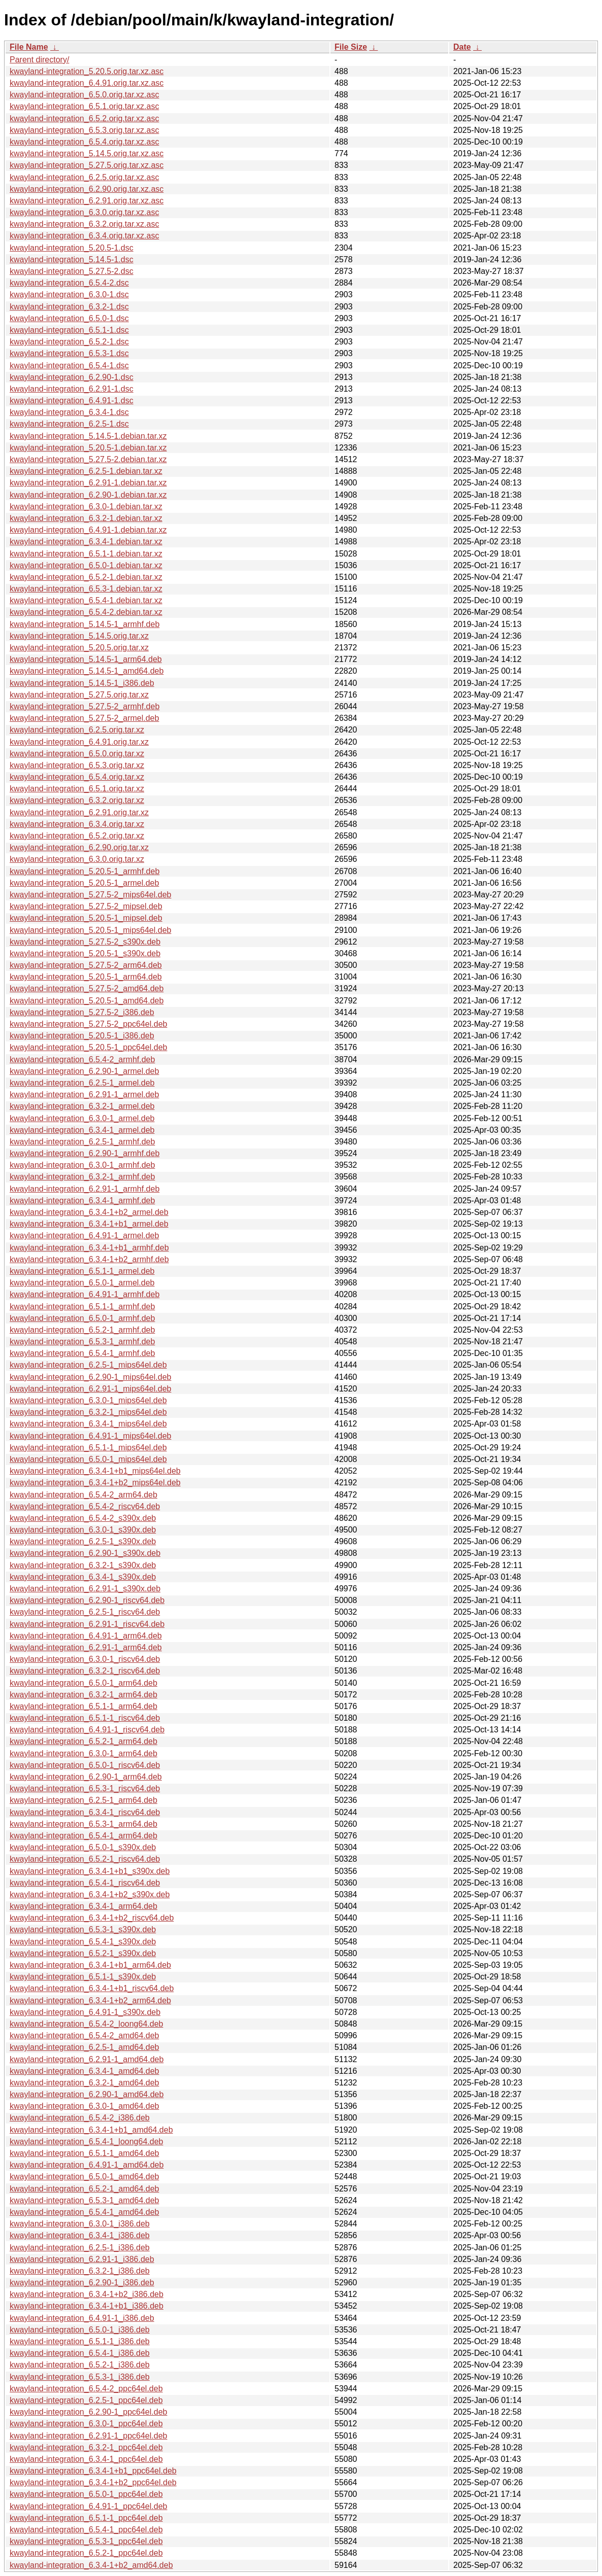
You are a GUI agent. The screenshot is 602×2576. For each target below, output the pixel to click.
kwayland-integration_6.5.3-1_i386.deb (80, 2377)
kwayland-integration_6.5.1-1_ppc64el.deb (86, 2518)
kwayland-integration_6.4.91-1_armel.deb (84, 1235)
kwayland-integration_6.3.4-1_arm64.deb (83, 1906)
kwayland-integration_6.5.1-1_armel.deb (82, 1271)
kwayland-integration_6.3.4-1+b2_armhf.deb (89, 1259)
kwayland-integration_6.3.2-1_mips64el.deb (88, 1412)
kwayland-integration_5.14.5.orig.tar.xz (79, 636)
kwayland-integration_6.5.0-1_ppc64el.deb (86, 2494)
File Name (29, 47)
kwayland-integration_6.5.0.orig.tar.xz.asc (84, 94)
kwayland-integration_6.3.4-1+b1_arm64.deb (90, 1965)
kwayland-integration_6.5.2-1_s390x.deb (83, 1953)
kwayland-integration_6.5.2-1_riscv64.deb (85, 1859)
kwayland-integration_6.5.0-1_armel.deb (82, 1282)
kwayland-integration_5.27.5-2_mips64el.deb (90, 894)
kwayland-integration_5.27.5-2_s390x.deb (85, 941)
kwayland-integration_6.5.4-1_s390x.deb (83, 1941)
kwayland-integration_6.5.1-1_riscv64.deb (85, 1718)
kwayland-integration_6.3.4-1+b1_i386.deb (86, 2306)
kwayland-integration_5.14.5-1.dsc (71, 259)
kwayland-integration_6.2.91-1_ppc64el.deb (88, 2435)
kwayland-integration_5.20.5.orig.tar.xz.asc (86, 71)
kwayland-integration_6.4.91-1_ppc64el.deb (88, 2506)
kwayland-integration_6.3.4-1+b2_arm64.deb (90, 2000)
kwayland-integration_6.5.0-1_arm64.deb (83, 1683)
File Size (351, 47)
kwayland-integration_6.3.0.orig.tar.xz (77, 859)
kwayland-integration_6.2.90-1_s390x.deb (85, 1553)
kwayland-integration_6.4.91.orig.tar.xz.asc (86, 83)
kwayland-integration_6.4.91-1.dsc (71, 400)
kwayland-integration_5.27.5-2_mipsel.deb (86, 906)
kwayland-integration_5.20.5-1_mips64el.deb (90, 930)
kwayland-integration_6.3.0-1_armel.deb (82, 1118)
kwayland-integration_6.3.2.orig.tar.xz (77, 800)
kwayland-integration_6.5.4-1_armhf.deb (82, 1353)
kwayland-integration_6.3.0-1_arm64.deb (83, 1753)
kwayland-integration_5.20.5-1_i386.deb (82, 1035)
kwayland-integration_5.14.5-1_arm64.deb (86, 659)
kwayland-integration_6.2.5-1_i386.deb (80, 2247)
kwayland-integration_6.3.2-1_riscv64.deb (85, 1670)
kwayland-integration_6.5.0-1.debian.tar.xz (86, 565)
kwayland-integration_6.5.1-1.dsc (69, 330)
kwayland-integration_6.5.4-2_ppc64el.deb (86, 2388)
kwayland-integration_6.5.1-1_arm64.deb (83, 1706)
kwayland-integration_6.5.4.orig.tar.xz (77, 777)
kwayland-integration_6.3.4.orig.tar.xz (77, 824)
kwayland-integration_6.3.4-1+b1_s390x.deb (90, 1871)
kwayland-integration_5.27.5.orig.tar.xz (79, 694)
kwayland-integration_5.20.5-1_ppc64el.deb (88, 1047)
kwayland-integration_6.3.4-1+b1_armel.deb (89, 1224)
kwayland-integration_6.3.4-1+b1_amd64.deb (91, 2130)
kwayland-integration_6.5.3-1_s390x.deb (83, 1929)
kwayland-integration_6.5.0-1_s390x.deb (83, 1847)
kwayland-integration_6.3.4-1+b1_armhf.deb (89, 1247)
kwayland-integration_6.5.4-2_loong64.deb (86, 2024)
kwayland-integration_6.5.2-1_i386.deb (80, 2364)
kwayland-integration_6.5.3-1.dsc (69, 353)
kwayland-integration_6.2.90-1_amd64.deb (86, 2094)
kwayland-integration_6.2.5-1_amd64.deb (84, 2047)
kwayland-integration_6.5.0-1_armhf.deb (82, 1318)
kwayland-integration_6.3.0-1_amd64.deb (84, 2106)
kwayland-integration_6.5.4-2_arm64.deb (83, 1494)
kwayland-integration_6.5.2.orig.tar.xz (77, 835)
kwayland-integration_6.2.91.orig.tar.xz (79, 812)
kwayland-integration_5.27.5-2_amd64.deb (86, 988)
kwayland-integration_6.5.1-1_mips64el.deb (88, 1447)
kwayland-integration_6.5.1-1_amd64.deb (84, 2153)
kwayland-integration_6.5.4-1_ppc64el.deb (86, 2529)
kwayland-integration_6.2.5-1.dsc (69, 424)
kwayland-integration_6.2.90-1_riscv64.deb (87, 1600)
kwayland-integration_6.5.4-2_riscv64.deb (85, 1506)
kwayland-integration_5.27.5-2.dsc (71, 271)
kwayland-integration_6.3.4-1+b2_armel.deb (89, 1212)
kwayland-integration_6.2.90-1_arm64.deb (86, 1776)
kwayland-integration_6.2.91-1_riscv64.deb (87, 1624)
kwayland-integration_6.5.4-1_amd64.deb (84, 2212)
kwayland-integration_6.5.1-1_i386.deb (80, 2341)
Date (462, 47)
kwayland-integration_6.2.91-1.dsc (71, 389)
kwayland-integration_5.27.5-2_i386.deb (82, 1012)
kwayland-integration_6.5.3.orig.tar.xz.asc (84, 130)
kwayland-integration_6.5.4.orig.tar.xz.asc (84, 141)
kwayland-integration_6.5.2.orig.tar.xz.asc (84, 118)
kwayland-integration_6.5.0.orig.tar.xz (77, 753)
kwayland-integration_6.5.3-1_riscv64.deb (85, 1788)
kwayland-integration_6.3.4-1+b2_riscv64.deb (92, 1917)
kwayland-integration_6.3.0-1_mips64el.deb (88, 1400)
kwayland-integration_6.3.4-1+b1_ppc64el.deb (93, 2470)
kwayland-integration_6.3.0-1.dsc (69, 294)
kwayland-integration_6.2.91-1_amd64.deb (86, 2059)
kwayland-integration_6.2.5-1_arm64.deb (83, 1800)
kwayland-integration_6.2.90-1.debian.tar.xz (88, 495)
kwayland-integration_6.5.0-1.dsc (69, 318)
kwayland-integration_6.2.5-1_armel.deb (82, 1082)
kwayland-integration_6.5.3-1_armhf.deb (82, 1341)
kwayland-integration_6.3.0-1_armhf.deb (82, 1165)
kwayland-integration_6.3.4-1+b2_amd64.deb (91, 2565)
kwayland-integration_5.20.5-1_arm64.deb (86, 976)
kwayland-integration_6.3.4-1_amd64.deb (84, 2071)
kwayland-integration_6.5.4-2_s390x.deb (83, 1518)
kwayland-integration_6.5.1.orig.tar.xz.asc (84, 106)
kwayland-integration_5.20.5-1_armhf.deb (84, 871)
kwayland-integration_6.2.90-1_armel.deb (84, 1071)
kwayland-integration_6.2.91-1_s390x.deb (85, 1588)
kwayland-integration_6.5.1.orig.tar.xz (77, 788)
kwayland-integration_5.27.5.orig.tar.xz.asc (86, 165)
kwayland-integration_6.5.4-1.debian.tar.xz (86, 600)
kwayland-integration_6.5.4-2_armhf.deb (82, 1059)
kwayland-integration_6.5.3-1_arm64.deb (83, 1824)
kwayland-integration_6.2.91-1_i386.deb (82, 2259)
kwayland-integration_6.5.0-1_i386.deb (80, 2329)
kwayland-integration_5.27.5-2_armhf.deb (84, 706)
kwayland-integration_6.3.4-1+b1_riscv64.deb (92, 1988)
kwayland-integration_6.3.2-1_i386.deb (80, 2271)
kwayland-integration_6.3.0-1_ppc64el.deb (86, 2423)
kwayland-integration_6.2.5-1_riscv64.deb (85, 1612)
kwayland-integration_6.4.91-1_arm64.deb (86, 1635)
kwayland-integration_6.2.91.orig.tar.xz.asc (86, 200)
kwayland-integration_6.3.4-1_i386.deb (80, 2235)
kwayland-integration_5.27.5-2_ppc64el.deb (88, 1024)
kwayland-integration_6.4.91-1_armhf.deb (84, 1294)
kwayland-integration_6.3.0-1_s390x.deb (83, 1529)
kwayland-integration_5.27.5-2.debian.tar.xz (88, 459)
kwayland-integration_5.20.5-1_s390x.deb (85, 953)
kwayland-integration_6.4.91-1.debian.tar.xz (88, 530)
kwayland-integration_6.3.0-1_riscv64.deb (85, 1659)
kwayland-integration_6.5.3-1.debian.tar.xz (86, 588)
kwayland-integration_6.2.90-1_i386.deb (82, 2282)
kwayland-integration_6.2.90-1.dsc (71, 377)
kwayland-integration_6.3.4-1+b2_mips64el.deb (95, 1482)
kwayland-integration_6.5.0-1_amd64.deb (84, 2176)
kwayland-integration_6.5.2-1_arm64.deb (83, 1741)
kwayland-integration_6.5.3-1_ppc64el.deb (86, 2541)
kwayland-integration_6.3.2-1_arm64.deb (83, 1694)
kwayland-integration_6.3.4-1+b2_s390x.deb (90, 1894)
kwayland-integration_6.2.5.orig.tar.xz (77, 729)
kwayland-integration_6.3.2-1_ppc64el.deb (86, 2447)
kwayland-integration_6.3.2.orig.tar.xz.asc (84, 224)
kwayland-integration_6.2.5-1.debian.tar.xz (86, 471)
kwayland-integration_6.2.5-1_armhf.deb (82, 1141)
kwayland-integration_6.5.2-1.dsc (69, 341)
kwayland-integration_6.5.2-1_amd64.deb (84, 2188)
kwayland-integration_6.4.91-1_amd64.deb (86, 2165)
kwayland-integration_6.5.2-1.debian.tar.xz (86, 577)
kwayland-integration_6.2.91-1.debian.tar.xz (88, 482)
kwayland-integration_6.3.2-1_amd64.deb (84, 2082)
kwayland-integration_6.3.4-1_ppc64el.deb (86, 2459)
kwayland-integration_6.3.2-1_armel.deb (82, 1106)
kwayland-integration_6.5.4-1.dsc (69, 365)
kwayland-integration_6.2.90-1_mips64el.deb (90, 1377)
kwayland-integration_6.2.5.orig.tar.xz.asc (84, 177)
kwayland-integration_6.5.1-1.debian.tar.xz (86, 553)
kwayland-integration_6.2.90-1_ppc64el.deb (88, 2412)
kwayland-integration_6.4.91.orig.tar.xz (79, 742)
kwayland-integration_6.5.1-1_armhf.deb (82, 1306)
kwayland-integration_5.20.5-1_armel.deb (84, 883)
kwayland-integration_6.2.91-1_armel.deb (84, 1094)
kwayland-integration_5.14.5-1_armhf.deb (84, 624)
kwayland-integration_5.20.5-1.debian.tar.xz (88, 447)
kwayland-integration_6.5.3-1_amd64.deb (84, 2200)
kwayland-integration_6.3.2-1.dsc (69, 306)
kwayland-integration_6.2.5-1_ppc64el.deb (86, 2400)
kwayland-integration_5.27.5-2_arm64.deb (86, 965)
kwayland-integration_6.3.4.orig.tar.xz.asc (84, 235)
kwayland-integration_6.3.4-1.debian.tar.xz (86, 541)
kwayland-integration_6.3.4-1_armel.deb (82, 1130)
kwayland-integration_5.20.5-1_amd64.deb (86, 1000)
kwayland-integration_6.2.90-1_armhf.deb (84, 1153)
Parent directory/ (39, 59)
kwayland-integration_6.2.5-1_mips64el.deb (88, 1365)
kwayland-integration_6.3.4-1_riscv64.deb (85, 1812)
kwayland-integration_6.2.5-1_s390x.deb (83, 1541)
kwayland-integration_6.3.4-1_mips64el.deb (88, 1423)
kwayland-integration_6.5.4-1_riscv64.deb (85, 1882)
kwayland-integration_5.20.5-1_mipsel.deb (86, 918)
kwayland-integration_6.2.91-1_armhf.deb (84, 1189)
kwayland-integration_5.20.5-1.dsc (71, 247)
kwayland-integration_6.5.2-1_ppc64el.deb (86, 2553)
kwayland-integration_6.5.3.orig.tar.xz (77, 765)
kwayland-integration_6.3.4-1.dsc (69, 412)
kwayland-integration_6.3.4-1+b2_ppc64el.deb (93, 2482)
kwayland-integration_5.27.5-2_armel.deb (84, 718)
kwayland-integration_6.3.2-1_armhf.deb (82, 1176)
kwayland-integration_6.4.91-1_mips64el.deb (90, 1436)
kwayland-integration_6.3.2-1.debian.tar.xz (86, 518)
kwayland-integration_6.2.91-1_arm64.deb (86, 1647)
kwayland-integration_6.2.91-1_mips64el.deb (90, 1388)
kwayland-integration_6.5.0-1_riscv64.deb (85, 1765)
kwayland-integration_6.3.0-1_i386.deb (80, 2223)
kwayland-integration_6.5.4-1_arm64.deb (83, 1835)
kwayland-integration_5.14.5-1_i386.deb (82, 683)
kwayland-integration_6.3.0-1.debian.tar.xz (86, 506)
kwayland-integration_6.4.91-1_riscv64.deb (87, 1729)
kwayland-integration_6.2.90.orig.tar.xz (79, 847)
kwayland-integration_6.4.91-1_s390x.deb (85, 2012)
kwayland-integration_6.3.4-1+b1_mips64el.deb (95, 1471)
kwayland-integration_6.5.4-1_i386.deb (80, 2353)
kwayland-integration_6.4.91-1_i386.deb (82, 2318)
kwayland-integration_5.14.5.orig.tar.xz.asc (86, 153)
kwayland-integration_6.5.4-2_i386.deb (80, 2117)
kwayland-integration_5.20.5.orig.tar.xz (79, 647)
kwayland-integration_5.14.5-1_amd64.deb (86, 671)
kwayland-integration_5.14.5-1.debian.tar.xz (88, 436)
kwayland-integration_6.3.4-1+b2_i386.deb (86, 2294)
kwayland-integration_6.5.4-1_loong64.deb (86, 2141)
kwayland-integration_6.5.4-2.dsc (69, 283)
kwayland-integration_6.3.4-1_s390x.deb (83, 1577)
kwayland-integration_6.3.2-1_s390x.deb (83, 1565)
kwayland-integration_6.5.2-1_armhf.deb (82, 1330)
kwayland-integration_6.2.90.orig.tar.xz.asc (86, 189)
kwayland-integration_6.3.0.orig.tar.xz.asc (84, 212)
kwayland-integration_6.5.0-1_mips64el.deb (88, 1459)
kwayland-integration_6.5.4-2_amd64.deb (84, 2035)
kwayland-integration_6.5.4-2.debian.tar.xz (86, 612)
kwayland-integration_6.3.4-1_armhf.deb (82, 1200)
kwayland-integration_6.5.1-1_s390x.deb (83, 1976)
